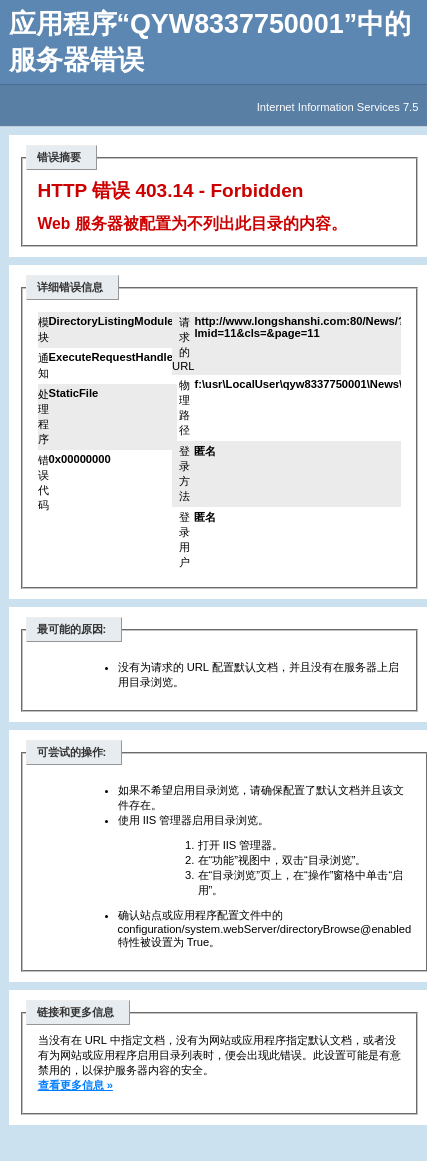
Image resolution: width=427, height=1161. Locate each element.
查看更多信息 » (75, 1085)
